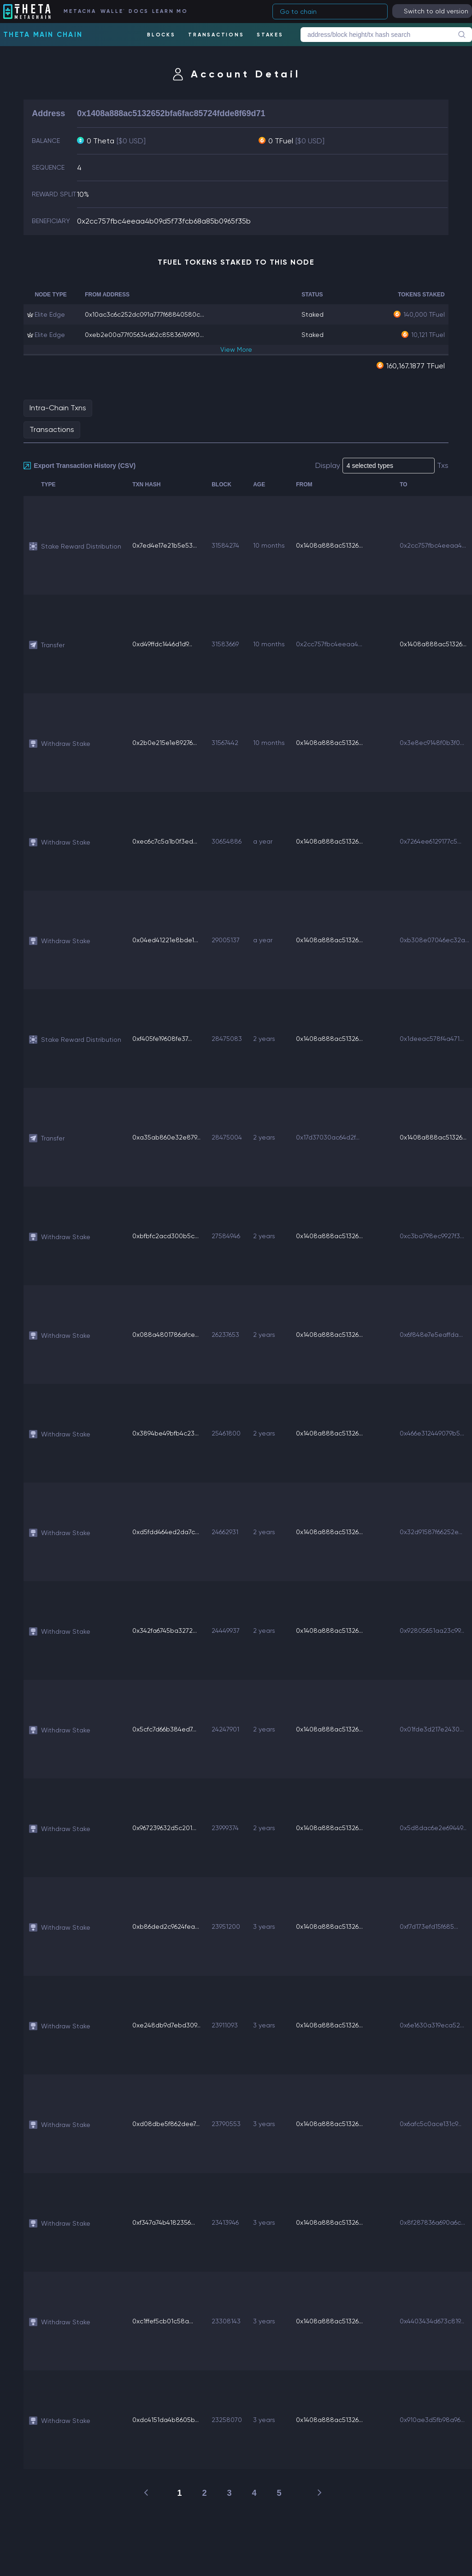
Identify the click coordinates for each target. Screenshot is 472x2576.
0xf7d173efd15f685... (429, 1926)
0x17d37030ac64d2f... (328, 1137)
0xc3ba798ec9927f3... (432, 1236)
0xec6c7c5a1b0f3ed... (164, 841)
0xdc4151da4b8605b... (165, 2419)
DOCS (138, 11)
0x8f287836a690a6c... (432, 2222)
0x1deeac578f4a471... (432, 1038)
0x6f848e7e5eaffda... (431, 1334)
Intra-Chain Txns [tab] (58, 407)
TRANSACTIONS (216, 35)
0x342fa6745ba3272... (164, 1630)
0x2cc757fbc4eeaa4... (433, 545)
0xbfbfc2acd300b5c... (165, 1236)
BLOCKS (161, 35)
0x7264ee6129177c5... (430, 841)
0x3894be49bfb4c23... (165, 1433)
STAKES (270, 35)
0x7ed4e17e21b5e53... (164, 545)
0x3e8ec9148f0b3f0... (432, 742)
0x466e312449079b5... (432, 1433)
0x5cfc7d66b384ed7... (164, 1729)
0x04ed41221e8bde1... (165, 940)
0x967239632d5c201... (164, 1828)
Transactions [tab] (52, 429)
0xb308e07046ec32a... (434, 940)
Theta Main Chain (43, 34)
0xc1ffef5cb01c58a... (162, 2321)
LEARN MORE (169, 11)
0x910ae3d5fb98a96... (432, 2419)
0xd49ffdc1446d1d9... (162, 644)
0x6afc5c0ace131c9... (430, 2123)
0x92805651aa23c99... (432, 1630)
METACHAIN (79, 11)
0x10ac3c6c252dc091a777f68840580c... (144, 314)
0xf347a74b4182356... (163, 2222)
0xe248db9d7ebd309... (166, 2025)
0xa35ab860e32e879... (166, 1137)
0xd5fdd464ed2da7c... (165, 1532)
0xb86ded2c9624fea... (165, 1926)
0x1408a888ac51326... (329, 545)
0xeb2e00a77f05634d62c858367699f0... (144, 334)
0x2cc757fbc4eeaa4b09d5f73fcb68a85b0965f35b (164, 221)
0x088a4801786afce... (165, 1334)
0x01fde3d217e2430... (432, 1729)
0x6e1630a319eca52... (432, 2025)
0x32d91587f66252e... (431, 1532)
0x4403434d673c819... (432, 2321)
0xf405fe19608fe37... (162, 1038)
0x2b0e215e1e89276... (164, 742)
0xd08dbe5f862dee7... (166, 2123)
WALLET (112, 11)
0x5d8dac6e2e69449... (433, 1828)
